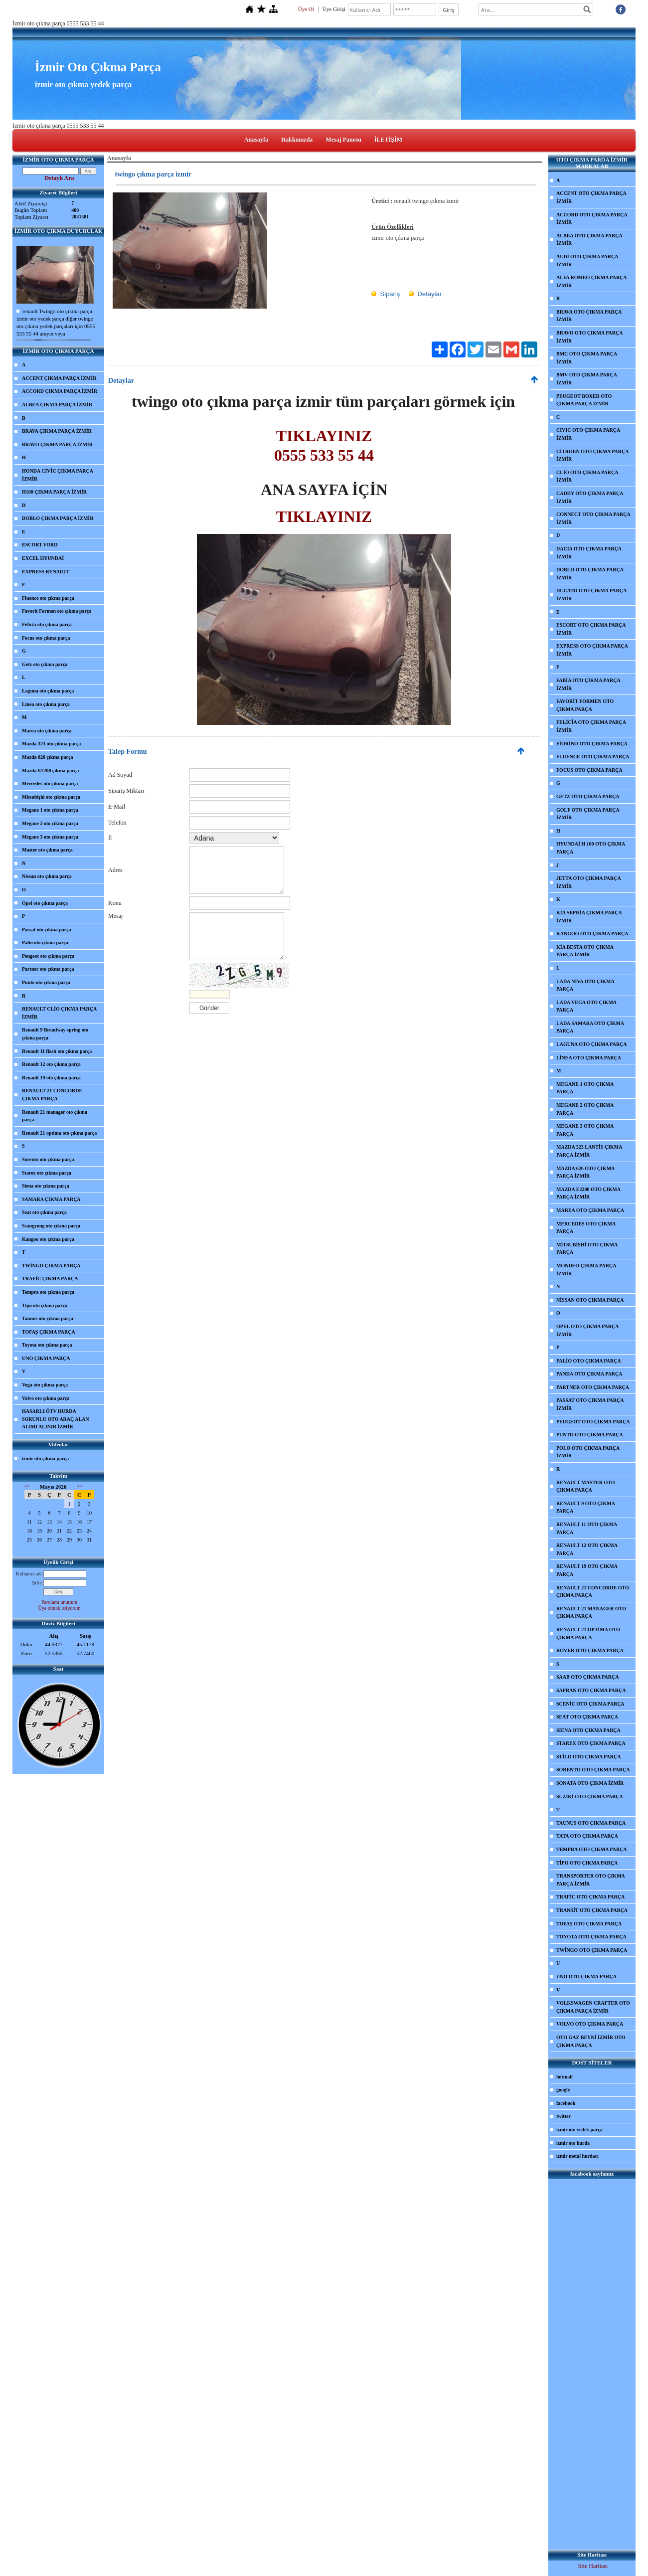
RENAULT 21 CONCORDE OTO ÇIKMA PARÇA (592, 1591)
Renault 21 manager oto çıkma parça (54, 1116)
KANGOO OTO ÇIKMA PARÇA (592, 933)
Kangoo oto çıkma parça (48, 1239)
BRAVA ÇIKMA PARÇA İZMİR (57, 431)
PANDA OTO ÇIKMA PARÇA (589, 1373)
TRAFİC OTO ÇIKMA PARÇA (590, 1896)
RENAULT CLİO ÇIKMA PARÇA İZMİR (59, 1013)
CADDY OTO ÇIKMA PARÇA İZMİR (590, 497)
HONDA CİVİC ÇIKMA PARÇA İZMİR (57, 475)
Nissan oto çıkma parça (47, 876)
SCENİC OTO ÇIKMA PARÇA (590, 1704)
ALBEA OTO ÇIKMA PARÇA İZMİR (589, 239)
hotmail (564, 2076)
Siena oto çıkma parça (45, 1186)
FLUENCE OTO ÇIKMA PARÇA (593, 756)
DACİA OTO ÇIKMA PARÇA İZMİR (589, 552)
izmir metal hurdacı (577, 2156)
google (563, 2089)
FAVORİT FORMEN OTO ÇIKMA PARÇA (585, 705)
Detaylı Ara (59, 177)
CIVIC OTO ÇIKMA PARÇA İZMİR (588, 434)
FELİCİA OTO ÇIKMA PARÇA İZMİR (591, 726)
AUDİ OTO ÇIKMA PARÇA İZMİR (587, 260)
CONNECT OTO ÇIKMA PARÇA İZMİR (593, 518)
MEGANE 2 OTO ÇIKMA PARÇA (585, 1109)
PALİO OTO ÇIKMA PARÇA (588, 1361)
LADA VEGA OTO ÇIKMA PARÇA (586, 1006)
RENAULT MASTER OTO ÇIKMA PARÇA (585, 1486)
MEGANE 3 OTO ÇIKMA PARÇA (585, 1130)
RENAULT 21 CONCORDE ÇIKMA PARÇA (52, 1094)
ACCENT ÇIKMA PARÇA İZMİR (59, 378)
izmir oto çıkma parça (45, 1458)
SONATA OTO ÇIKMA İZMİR (590, 1783)
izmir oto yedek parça (579, 2129)
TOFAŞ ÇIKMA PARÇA (48, 1332)
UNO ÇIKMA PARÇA (46, 1358)
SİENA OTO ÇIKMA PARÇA (588, 1730)
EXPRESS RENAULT (46, 571)
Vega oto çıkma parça (45, 1384)
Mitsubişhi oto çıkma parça (51, 797)
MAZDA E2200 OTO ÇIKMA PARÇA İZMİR (588, 1193)
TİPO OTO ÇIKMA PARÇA (587, 1863)
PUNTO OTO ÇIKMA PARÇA (589, 1434)
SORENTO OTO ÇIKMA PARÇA (593, 1769)
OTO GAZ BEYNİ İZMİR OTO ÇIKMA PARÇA (591, 2041)
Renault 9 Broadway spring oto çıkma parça (55, 1033)
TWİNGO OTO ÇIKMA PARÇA (591, 1950)
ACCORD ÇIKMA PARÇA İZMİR (59, 391)
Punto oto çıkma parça (46, 982)
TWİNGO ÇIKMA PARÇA (51, 1265)
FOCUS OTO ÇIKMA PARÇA (589, 770)
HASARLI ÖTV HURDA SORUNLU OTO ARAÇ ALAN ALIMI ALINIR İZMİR (55, 1418)
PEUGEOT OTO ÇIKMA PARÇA (593, 1421)
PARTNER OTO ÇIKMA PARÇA (592, 1387)
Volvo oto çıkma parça (45, 1398)
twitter (563, 2116)
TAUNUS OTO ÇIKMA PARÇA (591, 1823)
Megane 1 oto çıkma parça (50, 810)
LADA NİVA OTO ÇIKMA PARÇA (585, 985)
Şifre (37, 1582)
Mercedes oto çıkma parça (50, 783)
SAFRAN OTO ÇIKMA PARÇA (591, 1690)
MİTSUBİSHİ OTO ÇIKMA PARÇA (587, 1248)
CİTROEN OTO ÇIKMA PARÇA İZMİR (592, 455)
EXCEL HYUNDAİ (43, 558)
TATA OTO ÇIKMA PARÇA (587, 1836)
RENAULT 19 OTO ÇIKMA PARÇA (587, 1570)
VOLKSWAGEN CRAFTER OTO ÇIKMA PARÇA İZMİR (593, 2007)
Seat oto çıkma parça (44, 1212)
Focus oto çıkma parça (46, 638)
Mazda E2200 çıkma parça (50, 770)
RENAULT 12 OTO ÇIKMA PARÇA (587, 1549)
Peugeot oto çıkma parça (48, 956)
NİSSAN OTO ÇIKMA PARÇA (590, 1300)
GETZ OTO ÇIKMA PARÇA (588, 796)
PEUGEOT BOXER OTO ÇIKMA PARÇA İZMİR (584, 400)
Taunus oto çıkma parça (47, 1318)
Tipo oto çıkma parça (44, 1305)
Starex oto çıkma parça (46, 1173)
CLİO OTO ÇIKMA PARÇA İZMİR (587, 476)
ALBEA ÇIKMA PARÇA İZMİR (57, 404)
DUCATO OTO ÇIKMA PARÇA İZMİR (591, 594)
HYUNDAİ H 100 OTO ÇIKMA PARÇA (590, 848)
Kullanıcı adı (29, 1573)
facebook (565, 2103)
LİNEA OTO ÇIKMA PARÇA (588, 1057)
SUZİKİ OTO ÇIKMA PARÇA (589, 1796)
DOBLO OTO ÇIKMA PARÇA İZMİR (590, 573)
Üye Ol (306, 9)
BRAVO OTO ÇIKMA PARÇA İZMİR (589, 336)
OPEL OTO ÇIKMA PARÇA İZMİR (587, 1330)
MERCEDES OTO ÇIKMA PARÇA (586, 1227)
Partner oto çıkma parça (48, 969)
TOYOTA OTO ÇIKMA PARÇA (591, 1936)
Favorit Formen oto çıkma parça (56, 611)
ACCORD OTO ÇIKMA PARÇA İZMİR (592, 218)
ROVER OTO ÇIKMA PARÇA (590, 1650)
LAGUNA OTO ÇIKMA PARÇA (591, 1044)
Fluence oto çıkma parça (48, 598)
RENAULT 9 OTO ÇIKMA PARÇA (585, 1507)
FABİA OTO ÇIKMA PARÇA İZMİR (588, 684)
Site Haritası (593, 2566)
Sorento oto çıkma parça (48, 1159)
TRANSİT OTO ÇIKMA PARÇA (592, 1910)
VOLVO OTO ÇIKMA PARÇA (589, 2024)
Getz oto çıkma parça (44, 664)
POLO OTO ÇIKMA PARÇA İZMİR (588, 1452)
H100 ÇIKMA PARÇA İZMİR (54, 492)
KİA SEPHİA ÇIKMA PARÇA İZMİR (589, 916)
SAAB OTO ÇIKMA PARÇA (587, 1677)
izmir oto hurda (573, 2143)
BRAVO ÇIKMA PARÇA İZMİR (57, 444)
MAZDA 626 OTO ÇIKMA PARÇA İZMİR (585, 1172)
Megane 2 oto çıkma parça (50, 823)
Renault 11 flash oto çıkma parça (57, 1051)
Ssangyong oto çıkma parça (51, 1225)
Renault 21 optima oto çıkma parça (59, 1133)
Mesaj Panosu (343, 139)
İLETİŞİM (388, 139)
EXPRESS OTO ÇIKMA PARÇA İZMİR (592, 650)
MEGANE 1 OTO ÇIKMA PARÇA (585, 1088)
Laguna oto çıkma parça (48, 690)
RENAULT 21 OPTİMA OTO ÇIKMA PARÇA (588, 1633)
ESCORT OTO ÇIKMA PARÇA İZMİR (591, 629)
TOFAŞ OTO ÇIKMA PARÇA (589, 1923)
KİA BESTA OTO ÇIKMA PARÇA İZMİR (585, 951)
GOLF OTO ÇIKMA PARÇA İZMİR (588, 814)
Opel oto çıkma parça (45, 903)
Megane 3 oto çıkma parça (50, 837)
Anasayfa (256, 139)
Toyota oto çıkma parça (47, 1345)
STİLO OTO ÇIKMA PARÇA (588, 1756)
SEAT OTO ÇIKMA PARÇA (587, 1716)
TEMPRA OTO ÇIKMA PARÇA (591, 1849)
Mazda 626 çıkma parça (47, 757)
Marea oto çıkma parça (47, 730)
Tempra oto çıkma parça (48, 1292)
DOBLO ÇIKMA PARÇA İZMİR (57, 518)
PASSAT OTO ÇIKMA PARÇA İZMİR (590, 1404)
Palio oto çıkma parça (45, 942)
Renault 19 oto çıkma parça (51, 1077)
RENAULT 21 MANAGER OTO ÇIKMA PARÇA (591, 1612)
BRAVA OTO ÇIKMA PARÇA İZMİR (589, 316)
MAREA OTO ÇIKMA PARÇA (590, 1210)
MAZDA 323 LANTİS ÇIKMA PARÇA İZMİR (589, 1151)
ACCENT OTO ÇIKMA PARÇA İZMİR (591, 197)
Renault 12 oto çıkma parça (51, 1064)
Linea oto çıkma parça (46, 704)
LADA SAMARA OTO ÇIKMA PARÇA (590, 1027)
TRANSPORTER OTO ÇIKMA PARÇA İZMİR (590, 1880)
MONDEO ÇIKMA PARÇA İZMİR (586, 1269)
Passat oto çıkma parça (46, 929)
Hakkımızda (297, 139)
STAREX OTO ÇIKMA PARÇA (591, 1743)
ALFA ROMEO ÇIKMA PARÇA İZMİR (591, 281)
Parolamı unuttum (59, 1602)
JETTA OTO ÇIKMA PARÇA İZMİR (588, 882)
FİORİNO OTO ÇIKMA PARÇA (592, 743)
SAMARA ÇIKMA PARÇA (51, 1199)
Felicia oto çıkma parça (47, 624)
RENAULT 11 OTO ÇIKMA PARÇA (586, 1528)
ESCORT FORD (39, 544)
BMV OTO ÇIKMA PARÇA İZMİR (586, 378)
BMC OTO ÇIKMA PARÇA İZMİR (586, 357)
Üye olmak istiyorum (59, 1608)
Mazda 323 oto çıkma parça (51, 743)
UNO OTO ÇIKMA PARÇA (586, 1976)
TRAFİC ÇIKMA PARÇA (50, 1278)
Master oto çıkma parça (47, 850)
